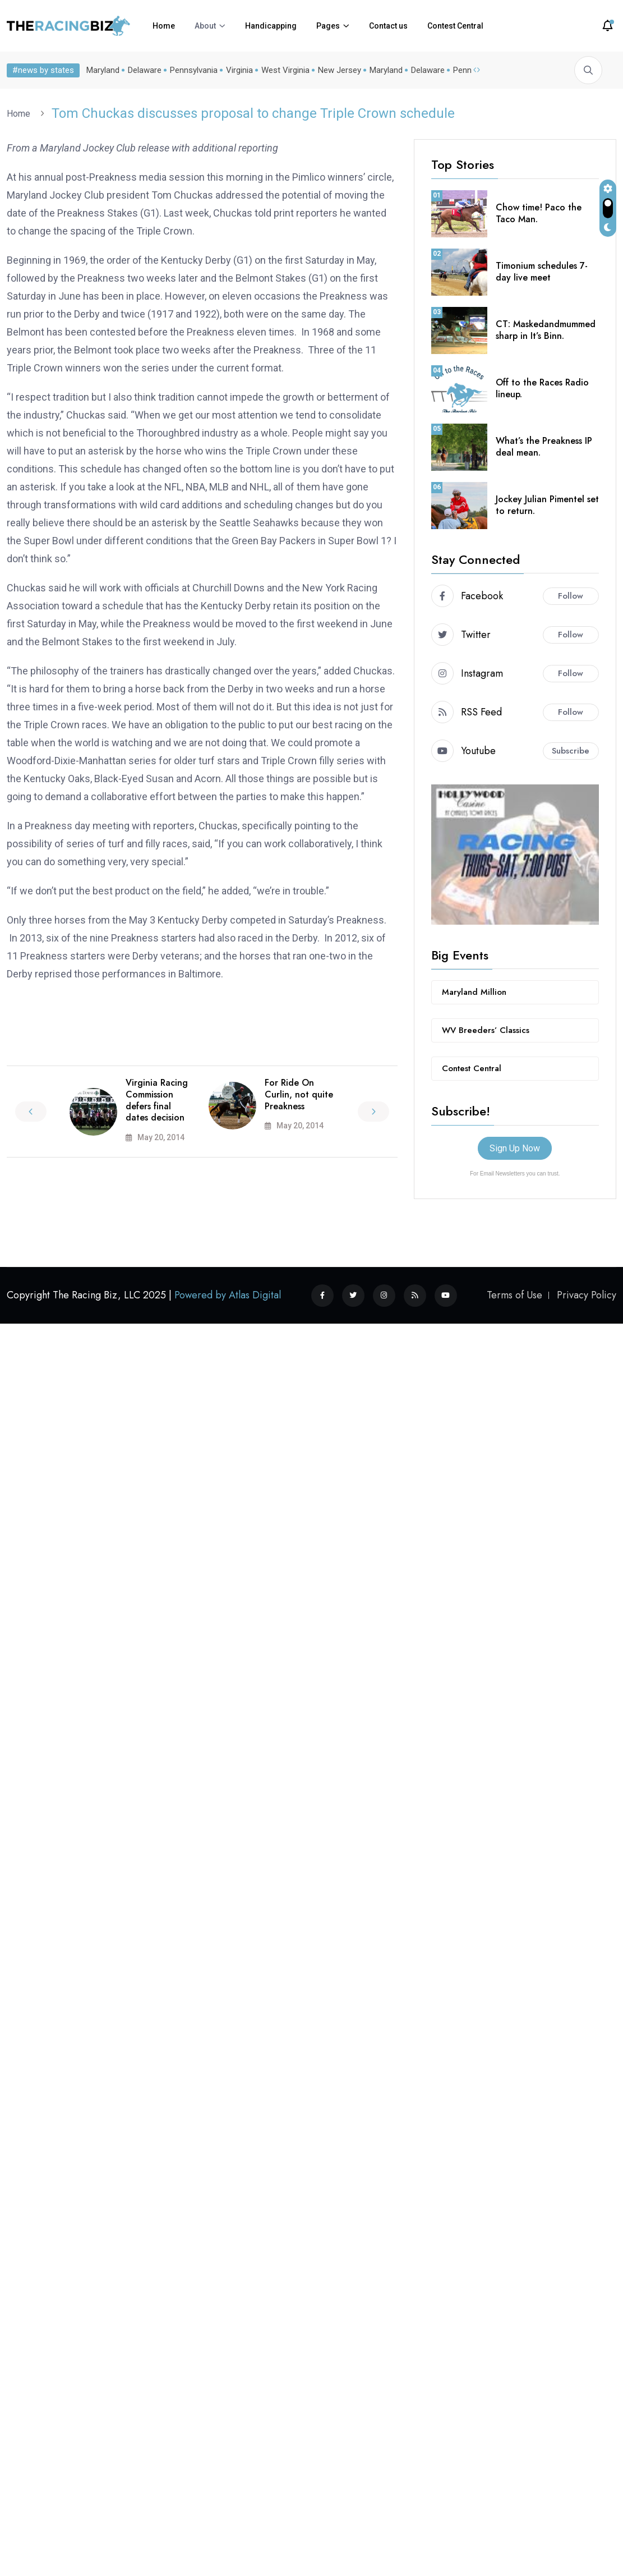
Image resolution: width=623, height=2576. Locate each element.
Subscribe (570, 751)
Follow (570, 596)
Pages (328, 25)
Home (164, 25)
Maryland (102, 70)
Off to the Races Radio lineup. (542, 388)
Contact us (388, 25)
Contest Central (455, 25)
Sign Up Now (515, 1148)
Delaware (144, 70)
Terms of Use (514, 1295)
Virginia (239, 70)
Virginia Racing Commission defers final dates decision (157, 1100)
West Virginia (285, 70)
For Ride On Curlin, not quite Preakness (299, 1094)
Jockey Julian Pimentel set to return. (547, 505)
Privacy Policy (586, 1295)
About (205, 25)
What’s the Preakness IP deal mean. (544, 446)
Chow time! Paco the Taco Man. (539, 213)
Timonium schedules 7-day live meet (542, 271)
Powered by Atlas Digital (227, 1295)
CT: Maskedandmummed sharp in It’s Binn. (546, 330)
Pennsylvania (194, 70)
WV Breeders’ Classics (485, 1030)
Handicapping (271, 25)
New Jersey (339, 70)
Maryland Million (474, 992)
